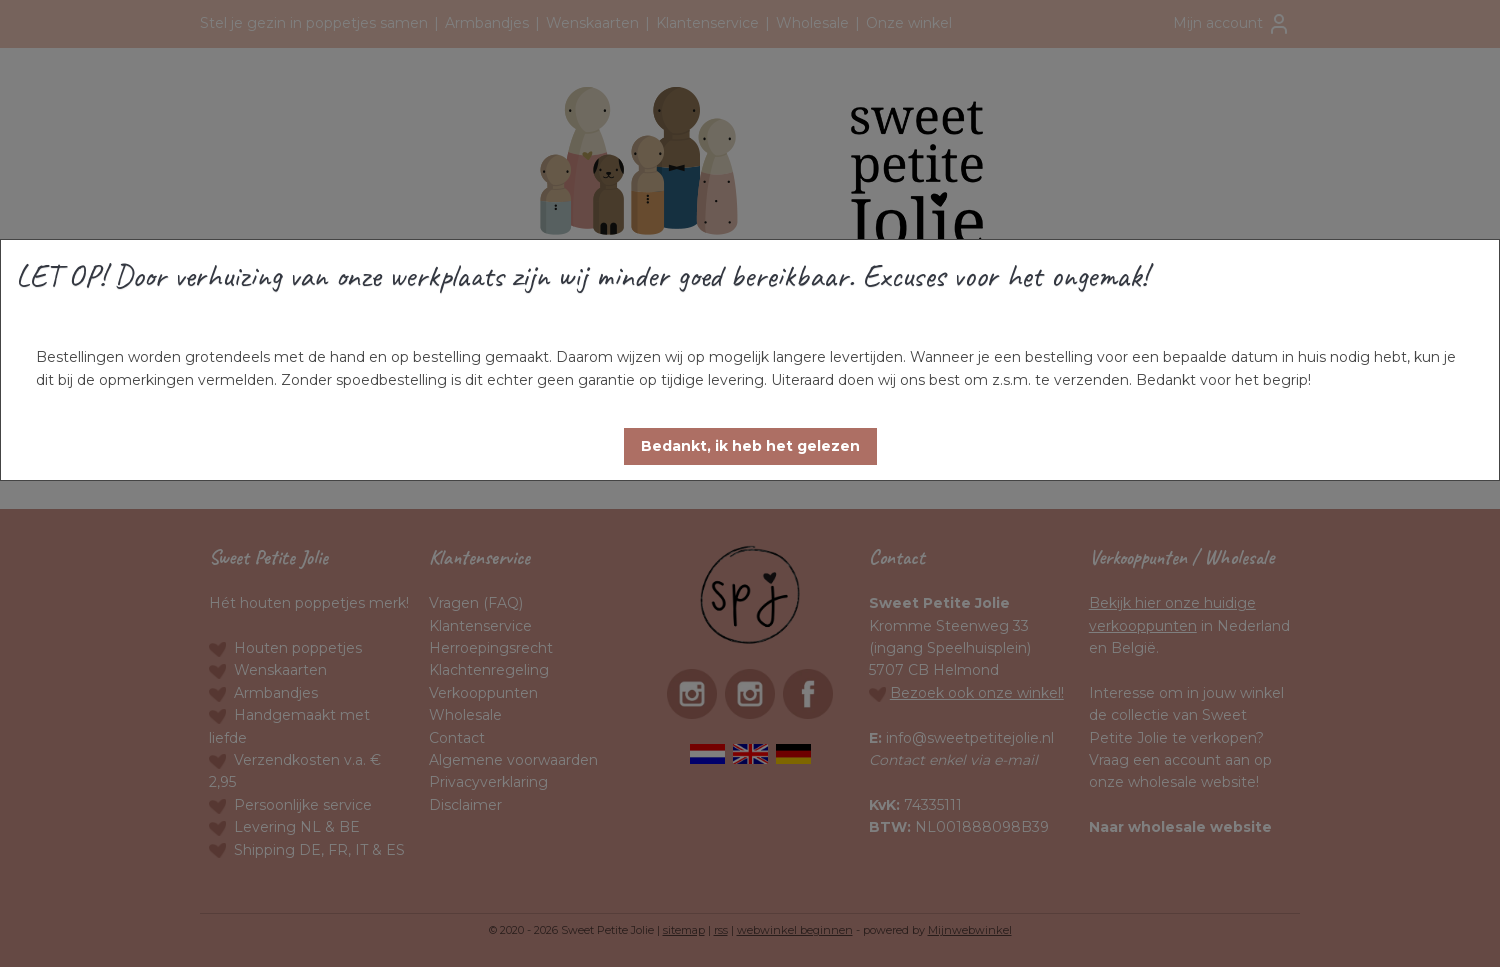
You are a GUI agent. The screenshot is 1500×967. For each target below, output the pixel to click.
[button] (750, 446)
